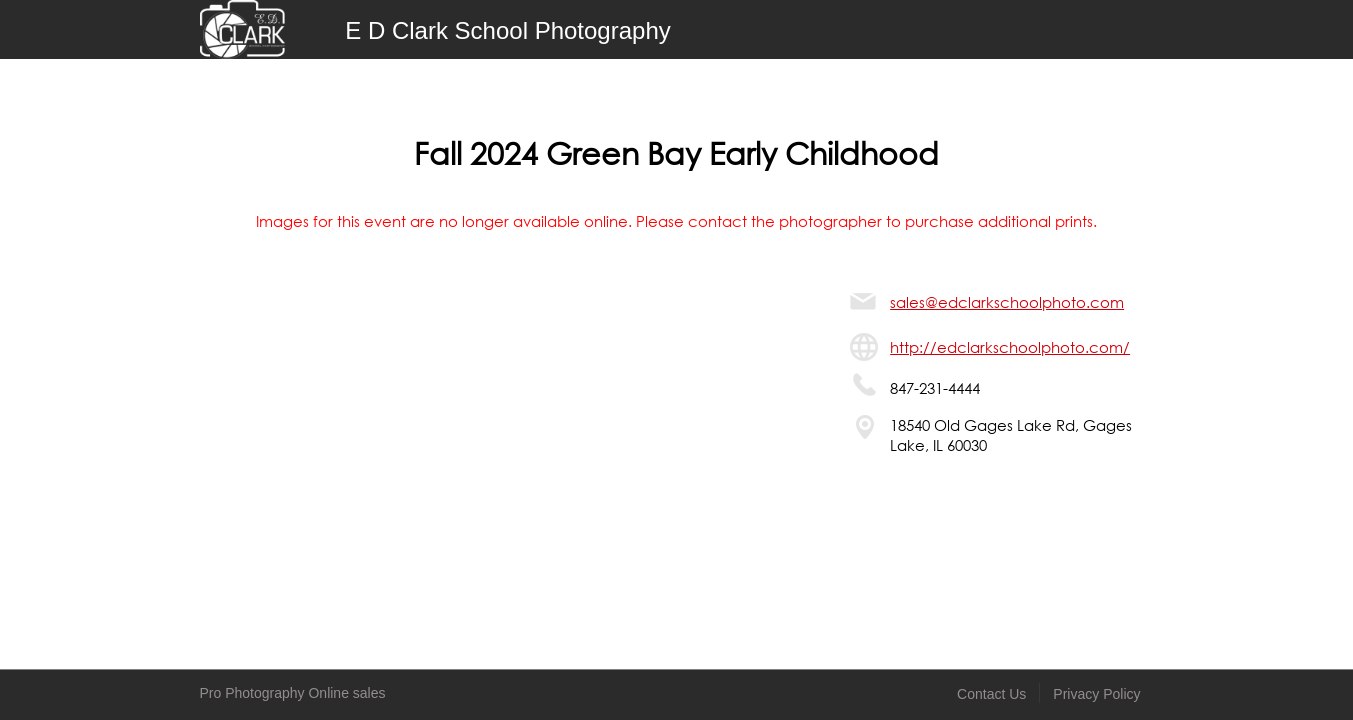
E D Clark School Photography (508, 30)
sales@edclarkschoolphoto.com (1007, 302)
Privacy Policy (1096, 694)
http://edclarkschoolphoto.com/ (1010, 347)
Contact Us (991, 694)
